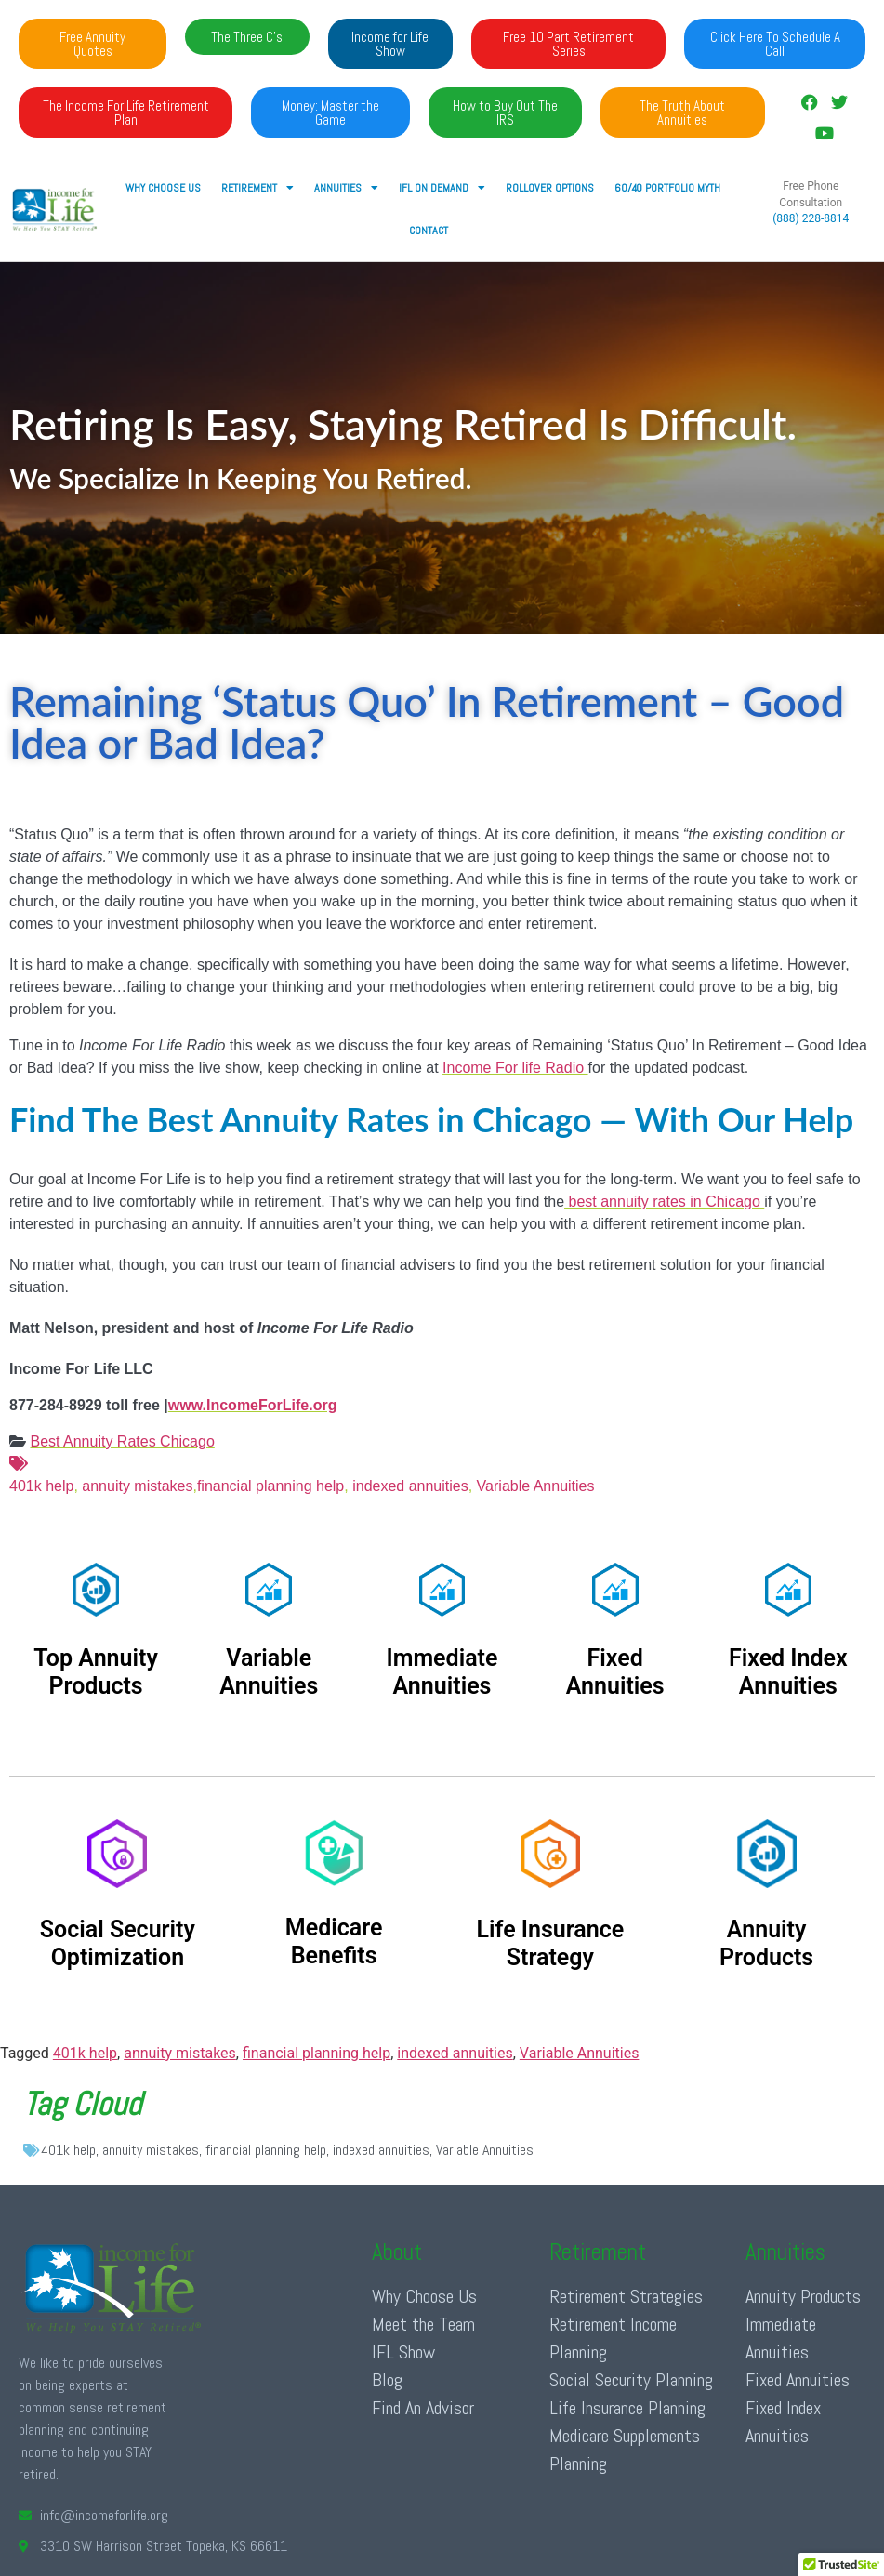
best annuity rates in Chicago (664, 1201)
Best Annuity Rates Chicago (122, 1441)
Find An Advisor (423, 2408)
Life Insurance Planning (627, 2408)
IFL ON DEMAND (442, 188)
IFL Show (403, 2352)
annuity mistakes (137, 1486)
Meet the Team (423, 2324)
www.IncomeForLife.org (252, 1405)
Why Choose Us (163, 187)
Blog (387, 2380)
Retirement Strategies (626, 2296)
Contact (428, 230)
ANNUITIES (346, 188)
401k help (442, 1473)
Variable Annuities (533, 1486)
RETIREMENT (257, 188)
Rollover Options (550, 187)
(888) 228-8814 (810, 218)
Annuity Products (803, 2296)
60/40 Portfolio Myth (667, 187)
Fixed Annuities (797, 2380)
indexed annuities (410, 1486)
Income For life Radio (515, 1068)
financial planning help (270, 1486)
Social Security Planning (631, 2380)
